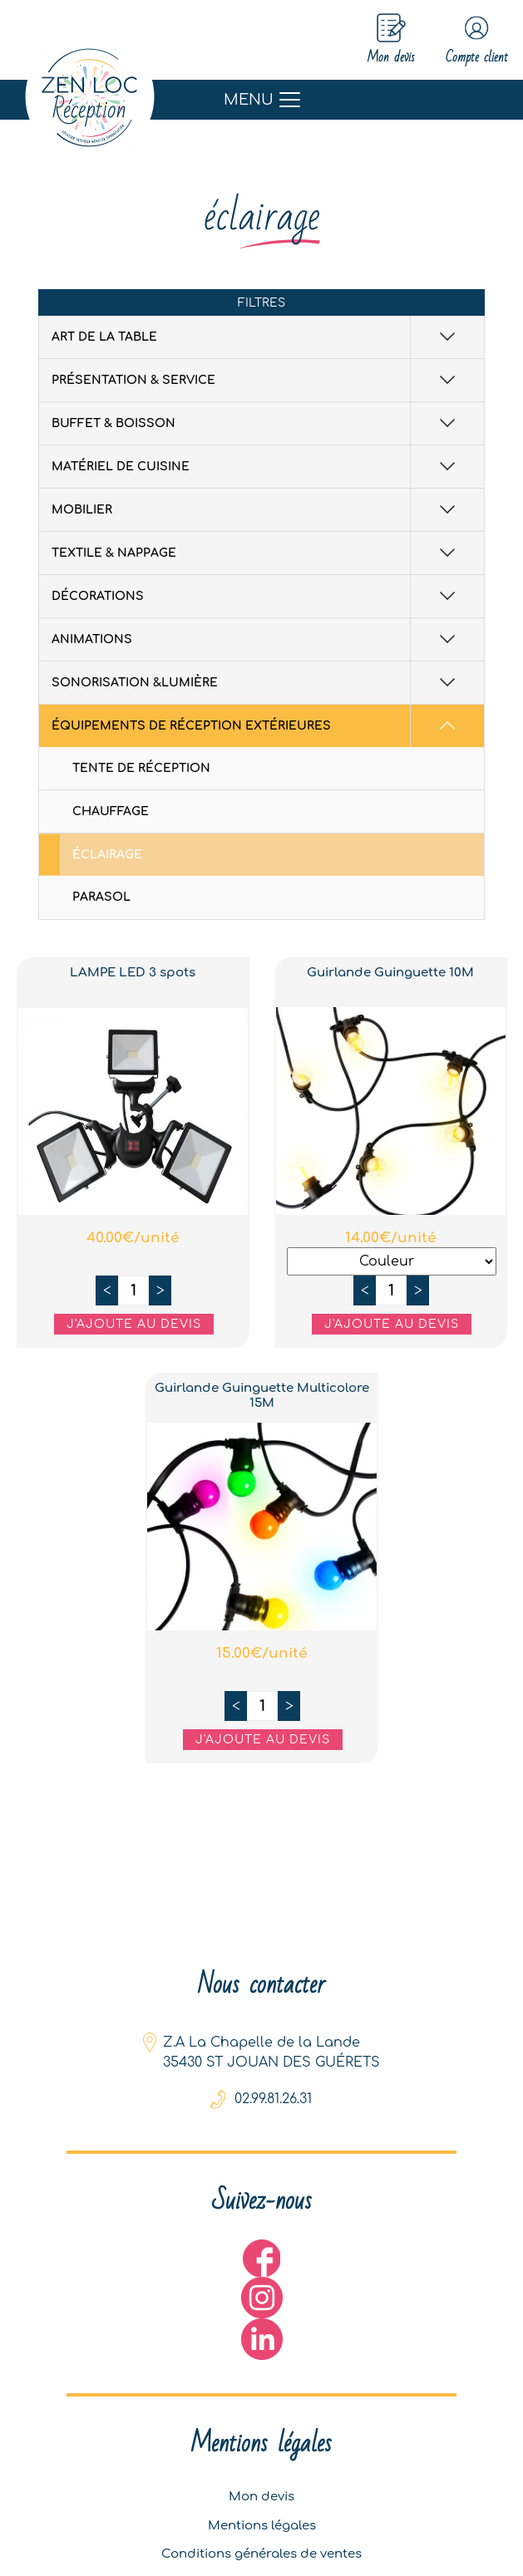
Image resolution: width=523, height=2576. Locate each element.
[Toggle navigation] (261, 101)
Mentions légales (261, 2517)
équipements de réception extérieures (191, 727)
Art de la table (104, 338)
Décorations (98, 598)
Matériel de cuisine (121, 468)
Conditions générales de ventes (261, 2551)
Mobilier (82, 511)
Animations (92, 641)
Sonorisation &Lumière (135, 684)
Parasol (101, 898)
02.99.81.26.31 (273, 2079)
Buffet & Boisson (113, 425)
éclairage (107, 856)
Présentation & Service (133, 382)
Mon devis (261, 2484)
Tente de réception (141, 770)
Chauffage (110, 813)
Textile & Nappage (114, 554)
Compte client (465, 40)
